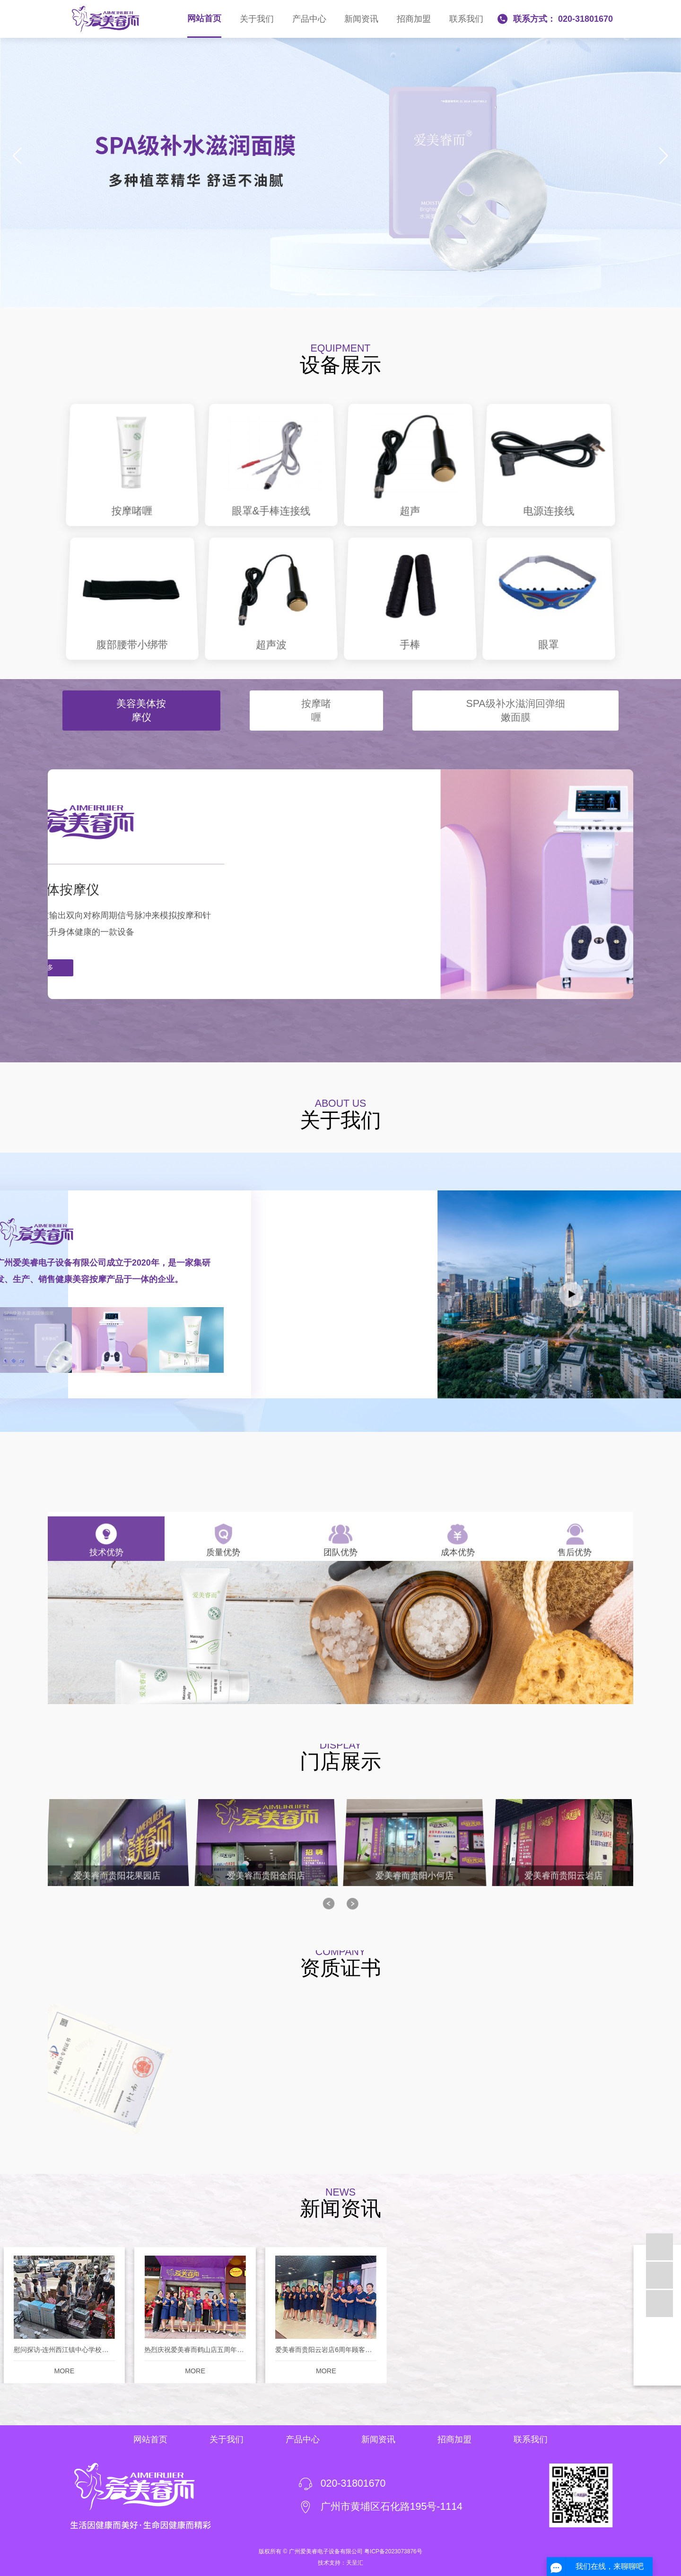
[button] (299, 294)
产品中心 (309, 19)
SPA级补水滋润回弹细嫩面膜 (515, 684)
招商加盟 (414, 19)
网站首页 (204, 18)
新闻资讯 (361, 19)
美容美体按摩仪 (141, 684)
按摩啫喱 (316, 684)
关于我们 (257, 19)
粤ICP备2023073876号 (393, 2551)
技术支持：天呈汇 (340, 2562)
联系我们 (466, 19)
